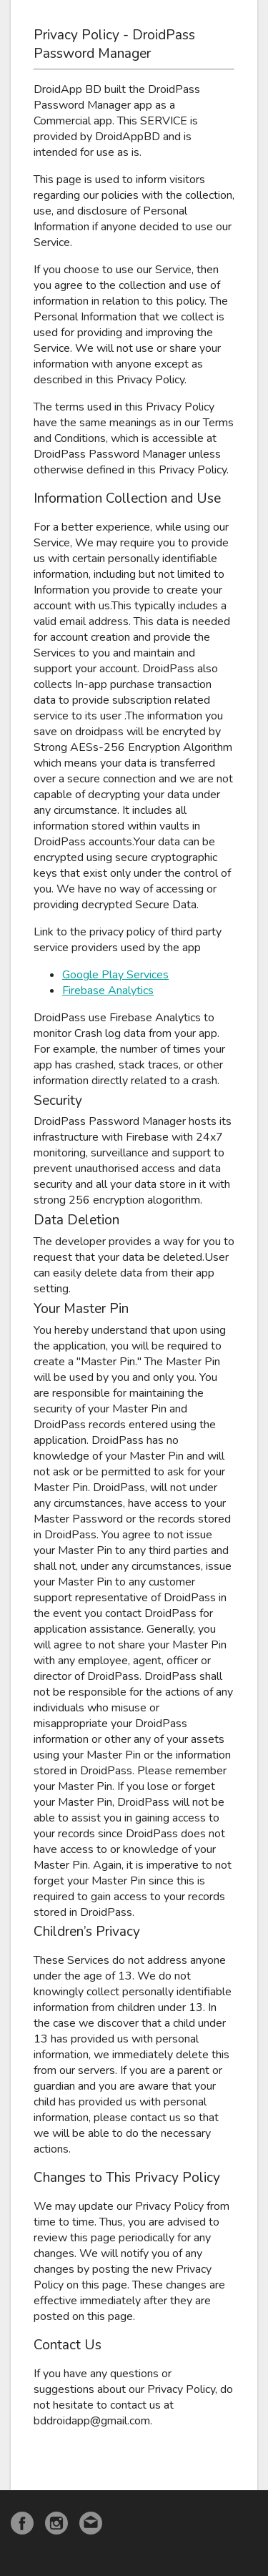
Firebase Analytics (108, 990)
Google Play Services (115, 975)
